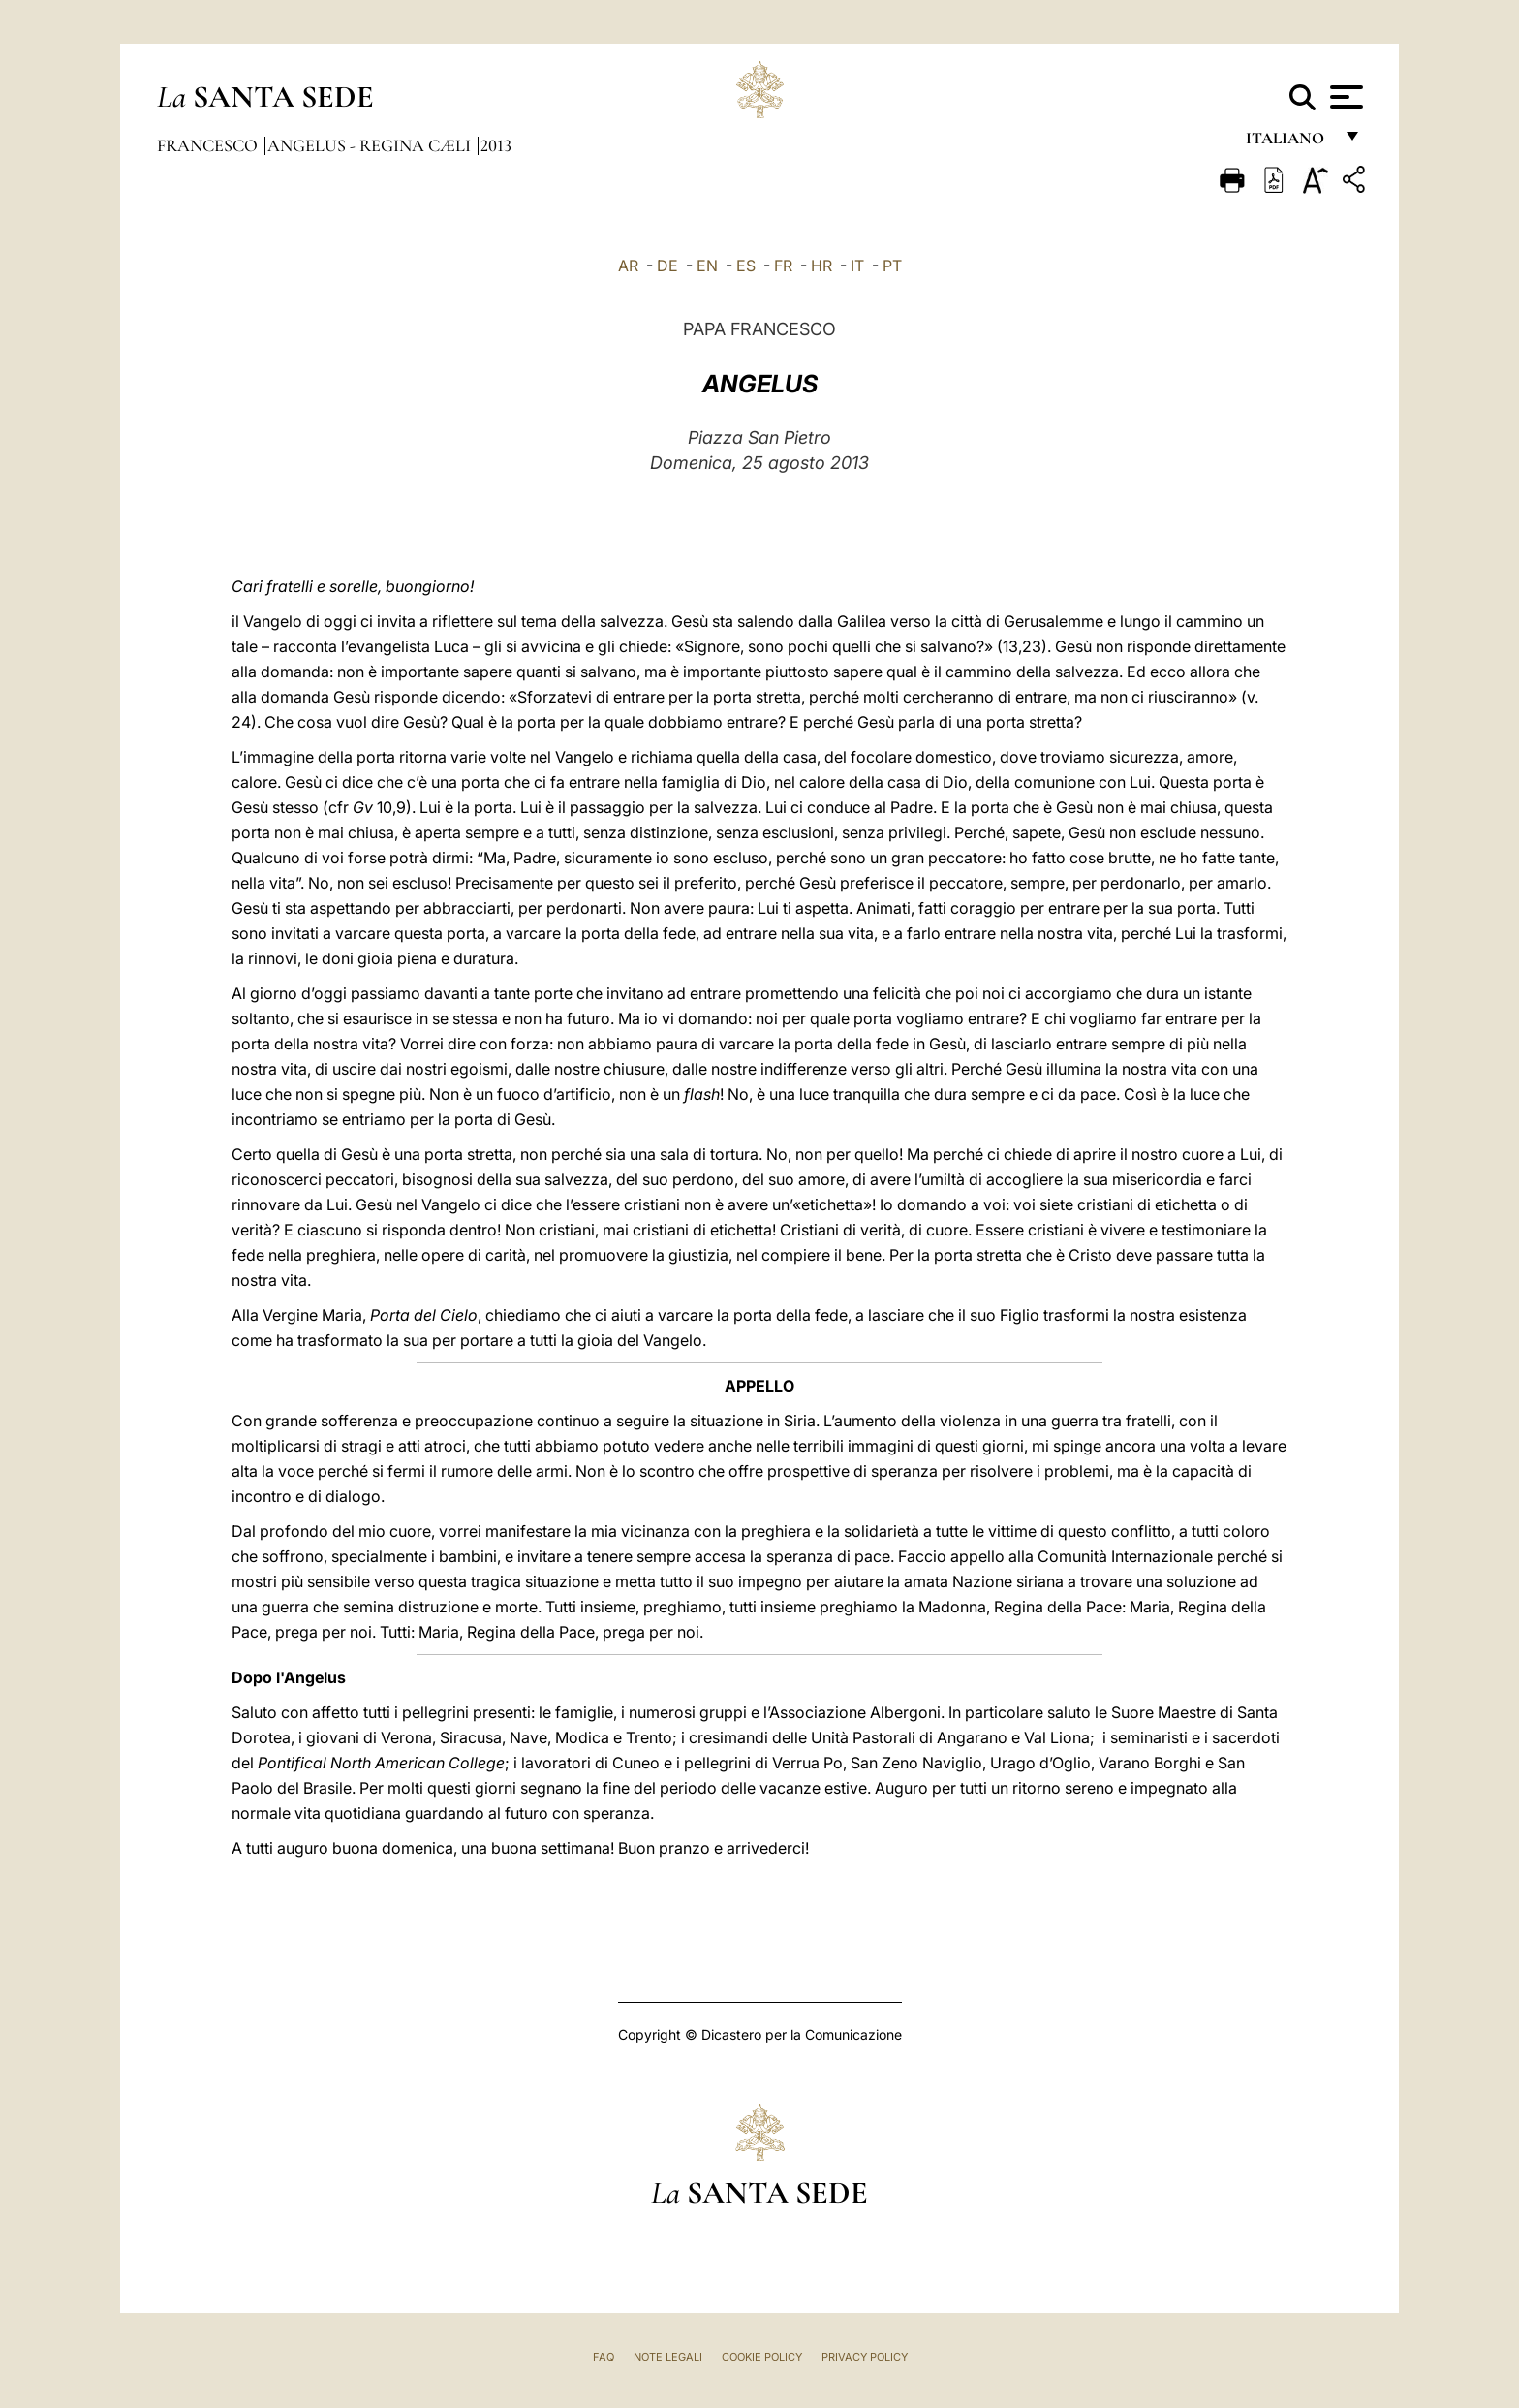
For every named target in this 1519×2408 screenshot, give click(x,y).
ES (746, 265)
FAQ (603, 2356)
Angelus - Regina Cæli (371, 145)
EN (707, 265)
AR (628, 265)
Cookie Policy (762, 2356)
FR (783, 265)
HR (821, 265)
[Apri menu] (1344, 96)
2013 (496, 145)
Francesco (209, 145)
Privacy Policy (865, 2356)
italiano (1289, 143)
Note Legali (668, 2356)
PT (892, 265)
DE (667, 265)
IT (857, 265)
